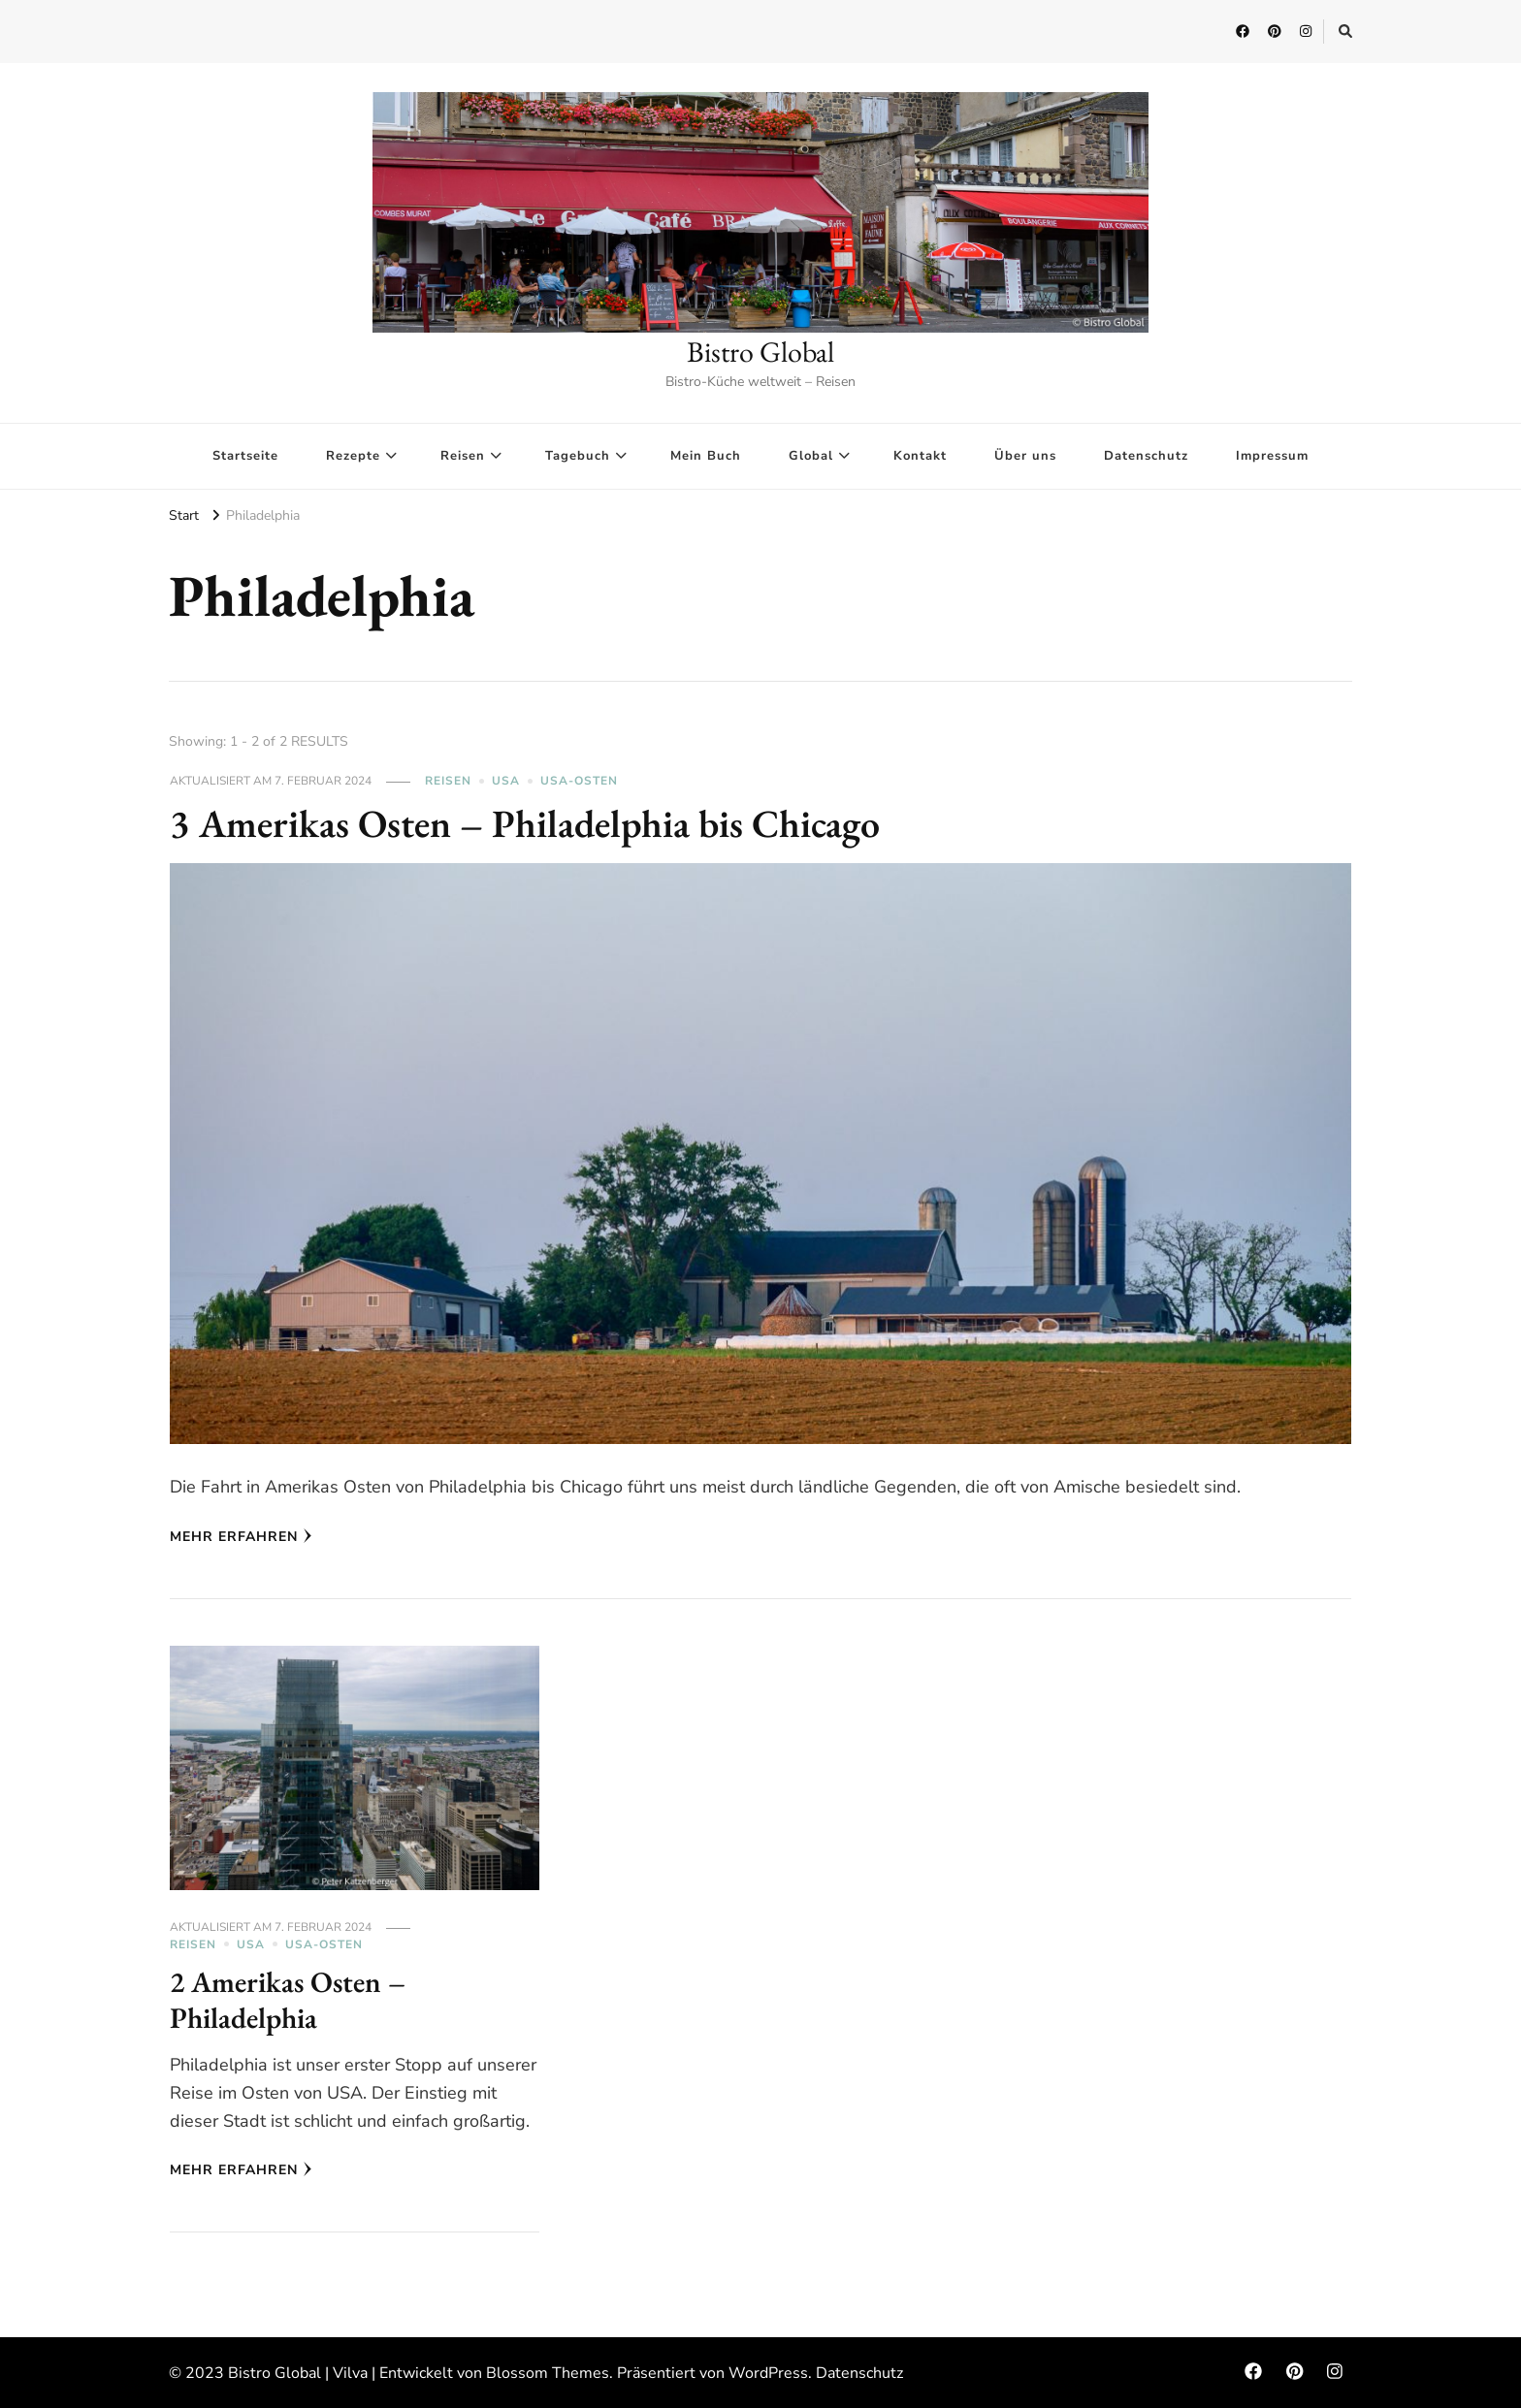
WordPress (768, 2373)
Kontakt (920, 456)
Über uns (1025, 456)
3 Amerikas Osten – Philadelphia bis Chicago (525, 823)
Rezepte (353, 456)
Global (811, 456)
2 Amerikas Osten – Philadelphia (287, 2000)
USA (506, 780)
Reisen (462, 456)
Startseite (245, 456)
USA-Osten (579, 780)
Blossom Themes (547, 2373)
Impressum (1272, 456)
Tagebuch (577, 456)
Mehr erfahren (241, 1536)
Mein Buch (705, 456)
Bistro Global (760, 351)
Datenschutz (1146, 456)
